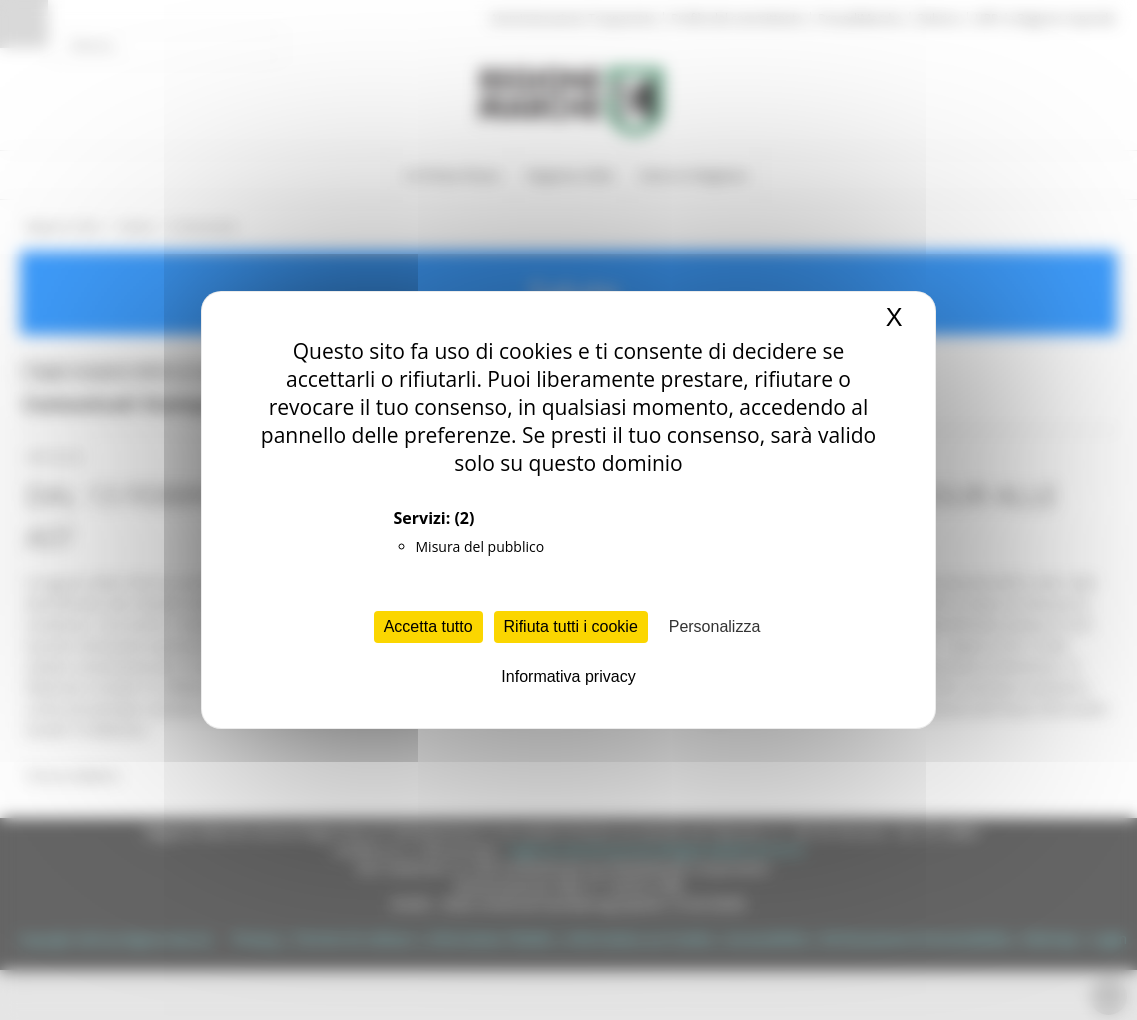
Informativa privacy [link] (568, 676)
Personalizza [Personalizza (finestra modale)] (715, 626)
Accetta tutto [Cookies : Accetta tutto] (428, 626)
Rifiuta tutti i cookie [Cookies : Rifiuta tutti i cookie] (571, 626)
